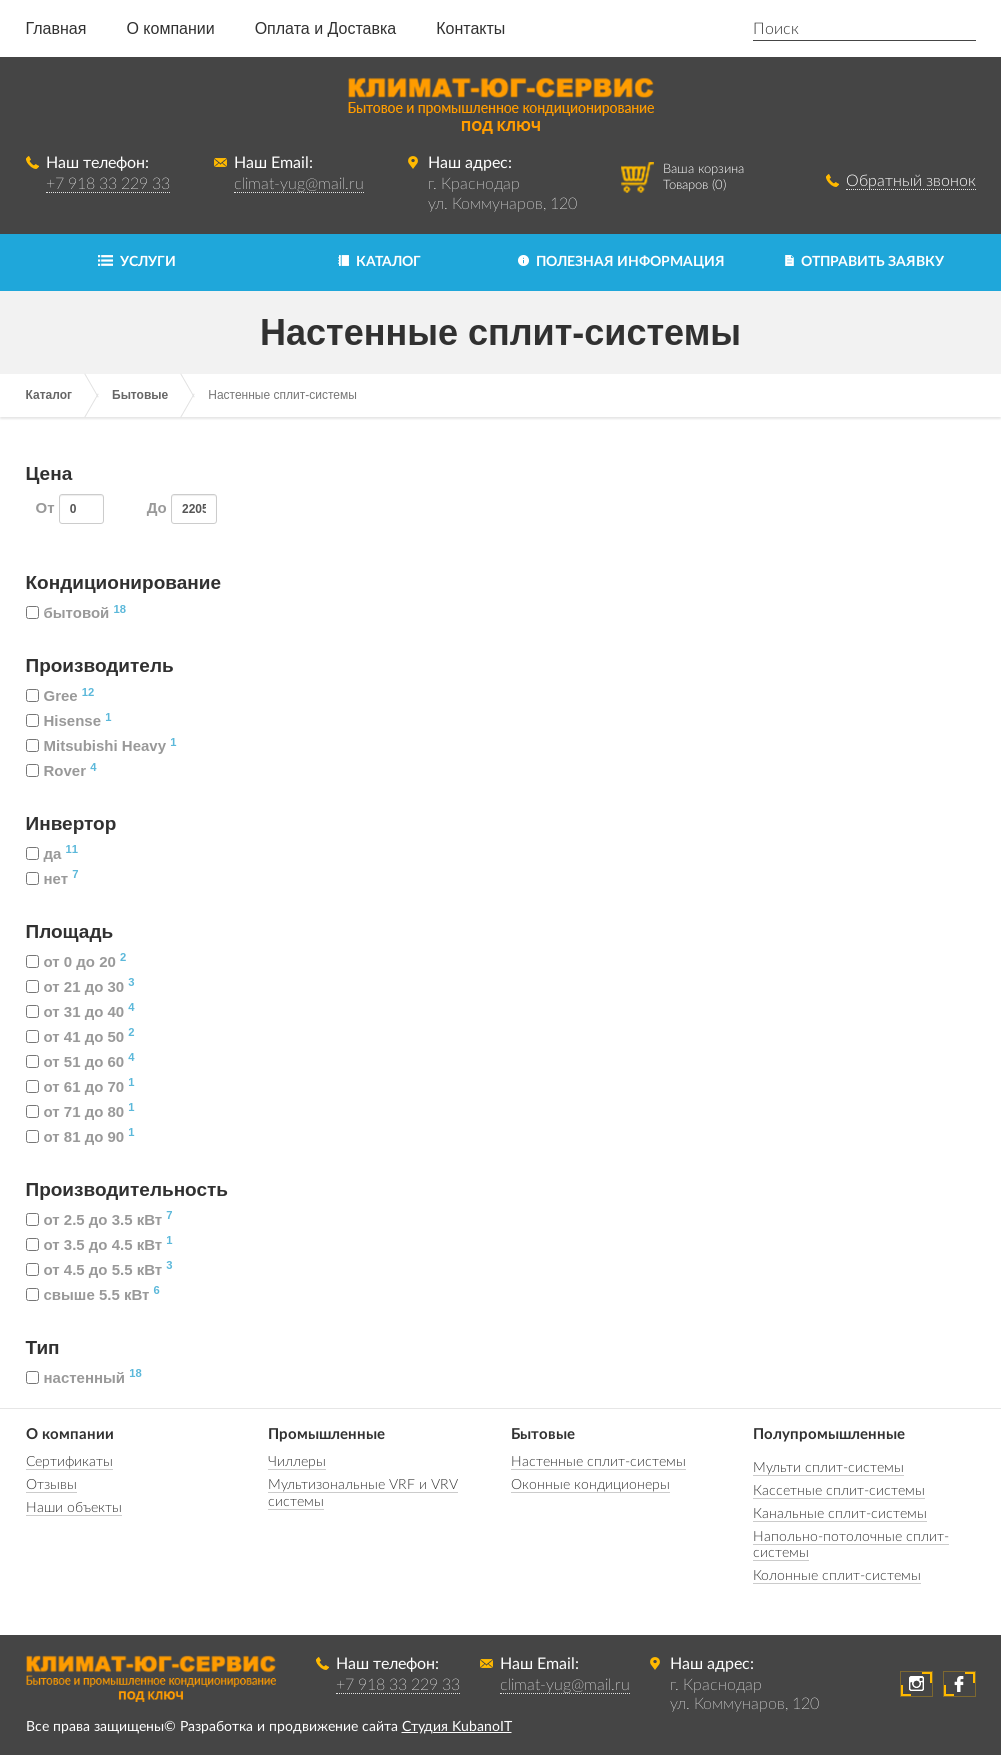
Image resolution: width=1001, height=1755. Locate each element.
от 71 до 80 (80, 1111)
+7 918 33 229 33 (108, 184)
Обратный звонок (911, 181)
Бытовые (140, 395)
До (182, 509)
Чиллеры (297, 1462)
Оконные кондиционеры (590, 1485)
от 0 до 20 (76, 961)
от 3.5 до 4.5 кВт (99, 1244)
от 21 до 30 (80, 986)
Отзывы (51, 1485)
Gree (60, 695)
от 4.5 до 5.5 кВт (99, 1269)
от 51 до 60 (80, 1061)
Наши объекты (74, 1508)
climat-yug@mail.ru (299, 184)
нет (52, 878)
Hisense (69, 720)
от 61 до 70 (80, 1086)
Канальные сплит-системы (840, 1514)
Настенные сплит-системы (598, 1462)
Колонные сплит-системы (837, 1576)
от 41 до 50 (80, 1036)
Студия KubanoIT (457, 1727)
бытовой (76, 612)
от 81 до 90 (80, 1136)
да (52, 853)
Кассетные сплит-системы (839, 1491)
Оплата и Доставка (326, 28)
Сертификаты (69, 1462)
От (70, 509)
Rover (61, 770)
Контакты (470, 28)
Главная (56, 28)
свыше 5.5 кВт (93, 1294)
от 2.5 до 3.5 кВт (99, 1219)
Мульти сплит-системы (828, 1468)
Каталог (49, 395)
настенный (84, 1377)
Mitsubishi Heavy (101, 745)
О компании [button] (170, 28)
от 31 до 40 (80, 1011)
